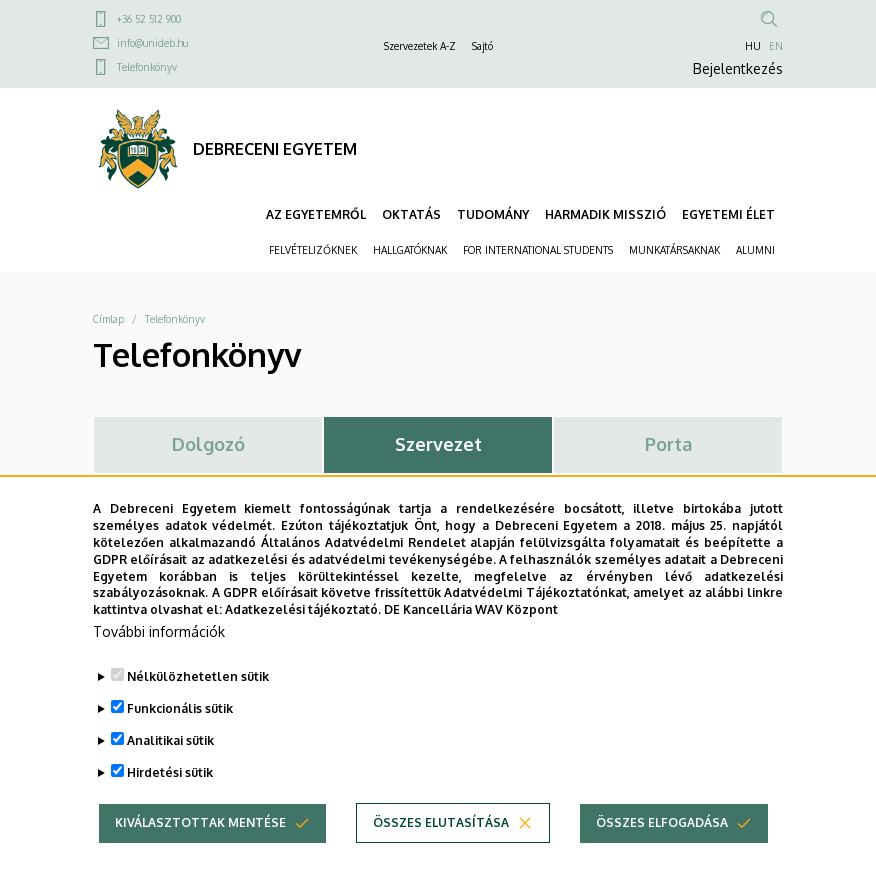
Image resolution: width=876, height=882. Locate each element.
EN (776, 46)
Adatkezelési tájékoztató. (303, 641)
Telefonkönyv (147, 67)
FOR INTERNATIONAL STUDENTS (538, 250)
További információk (159, 663)
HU (753, 46)
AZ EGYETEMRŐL (316, 214)
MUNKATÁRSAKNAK (674, 250)
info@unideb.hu (152, 43)
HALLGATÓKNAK (410, 250)
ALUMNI (755, 250)
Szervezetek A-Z (420, 46)
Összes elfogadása (662, 854)
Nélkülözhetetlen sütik (198, 708)
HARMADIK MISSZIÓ (605, 214)
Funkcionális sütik (180, 740)
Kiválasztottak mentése (200, 854)
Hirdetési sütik (170, 804)
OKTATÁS (411, 214)
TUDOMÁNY (493, 214)
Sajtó (482, 46)
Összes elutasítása (441, 854)
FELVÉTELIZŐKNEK (313, 250)
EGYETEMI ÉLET (728, 214)
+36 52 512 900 (149, 19)
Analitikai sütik (170, 772)
